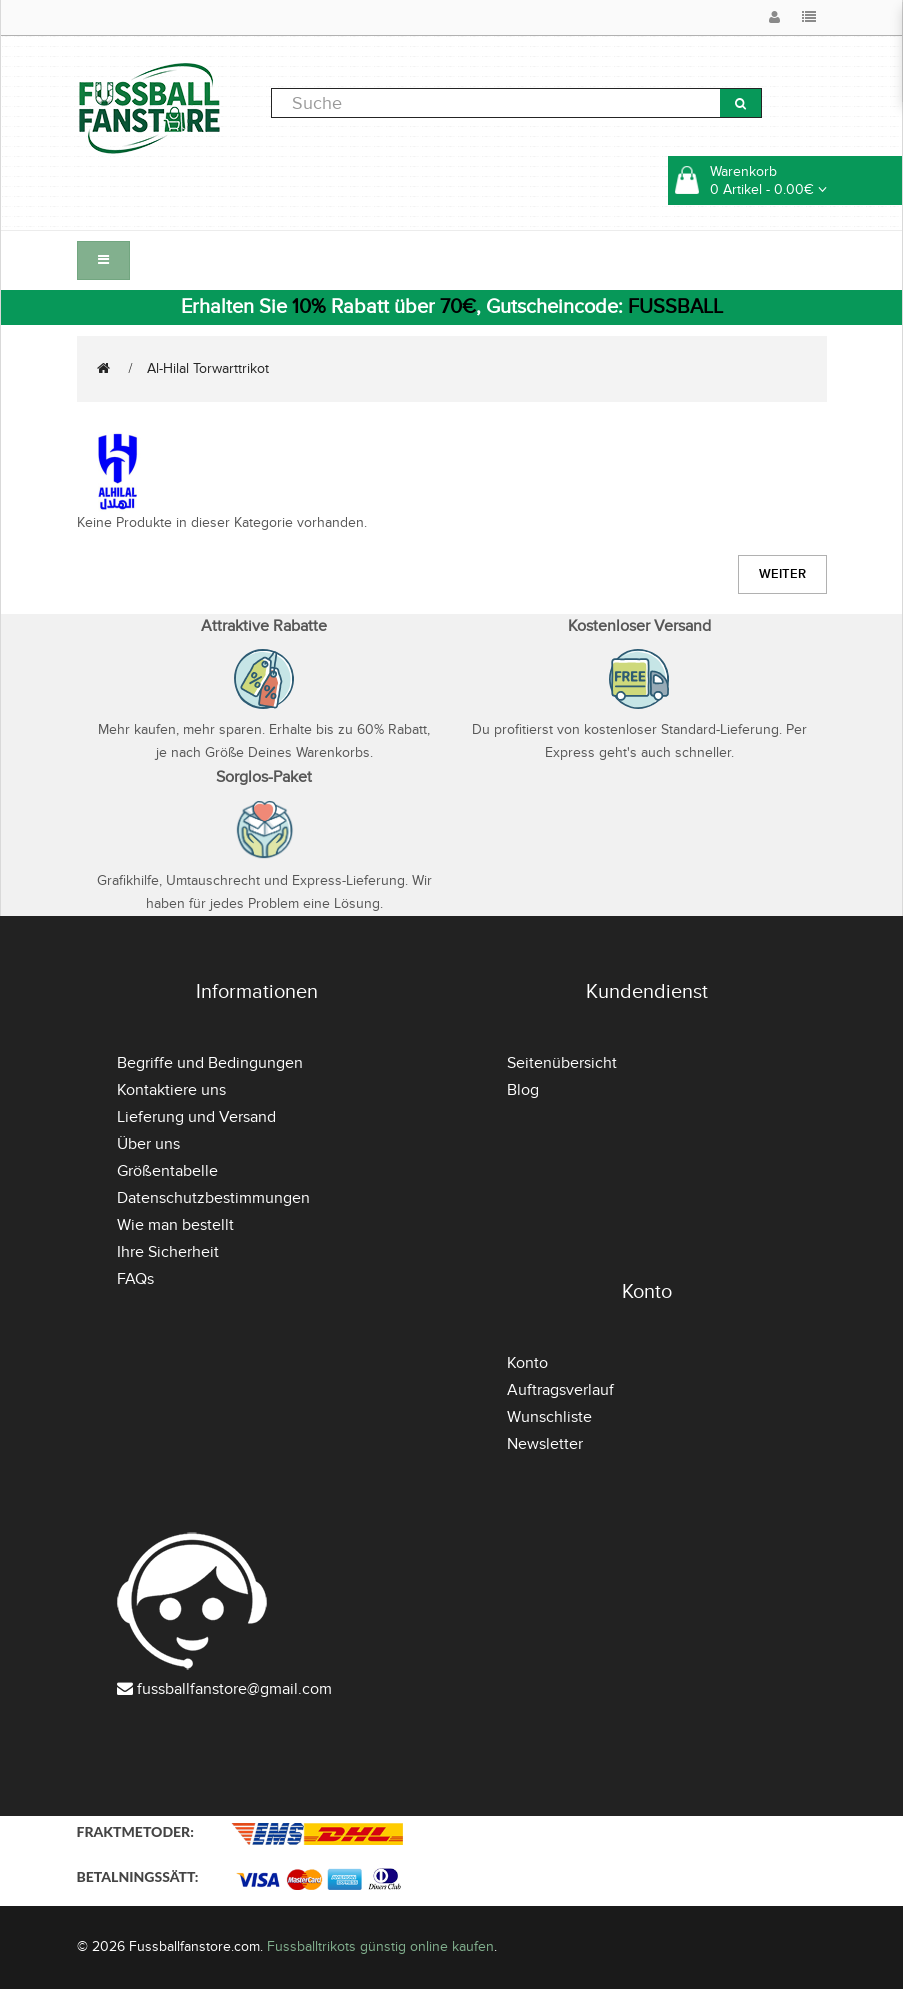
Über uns (148, 1144)
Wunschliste (549, 1417)
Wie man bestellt (175, 1225)
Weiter (782, 574)
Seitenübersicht (562, 1063)
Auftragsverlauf (560, 1390)
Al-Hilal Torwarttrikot (208, 368)
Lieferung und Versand (196, 1117)
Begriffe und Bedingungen (210, 1063)
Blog (523, 1090)
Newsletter (545, 1444)
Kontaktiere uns (171, 1090)
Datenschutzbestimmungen (213, 1198)
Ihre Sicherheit (168, 1252)
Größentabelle (167, 1171)
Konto (527, 1363)
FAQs (135, 1279)
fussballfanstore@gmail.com (234, 1689)
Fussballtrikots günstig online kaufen (380, 1946)
